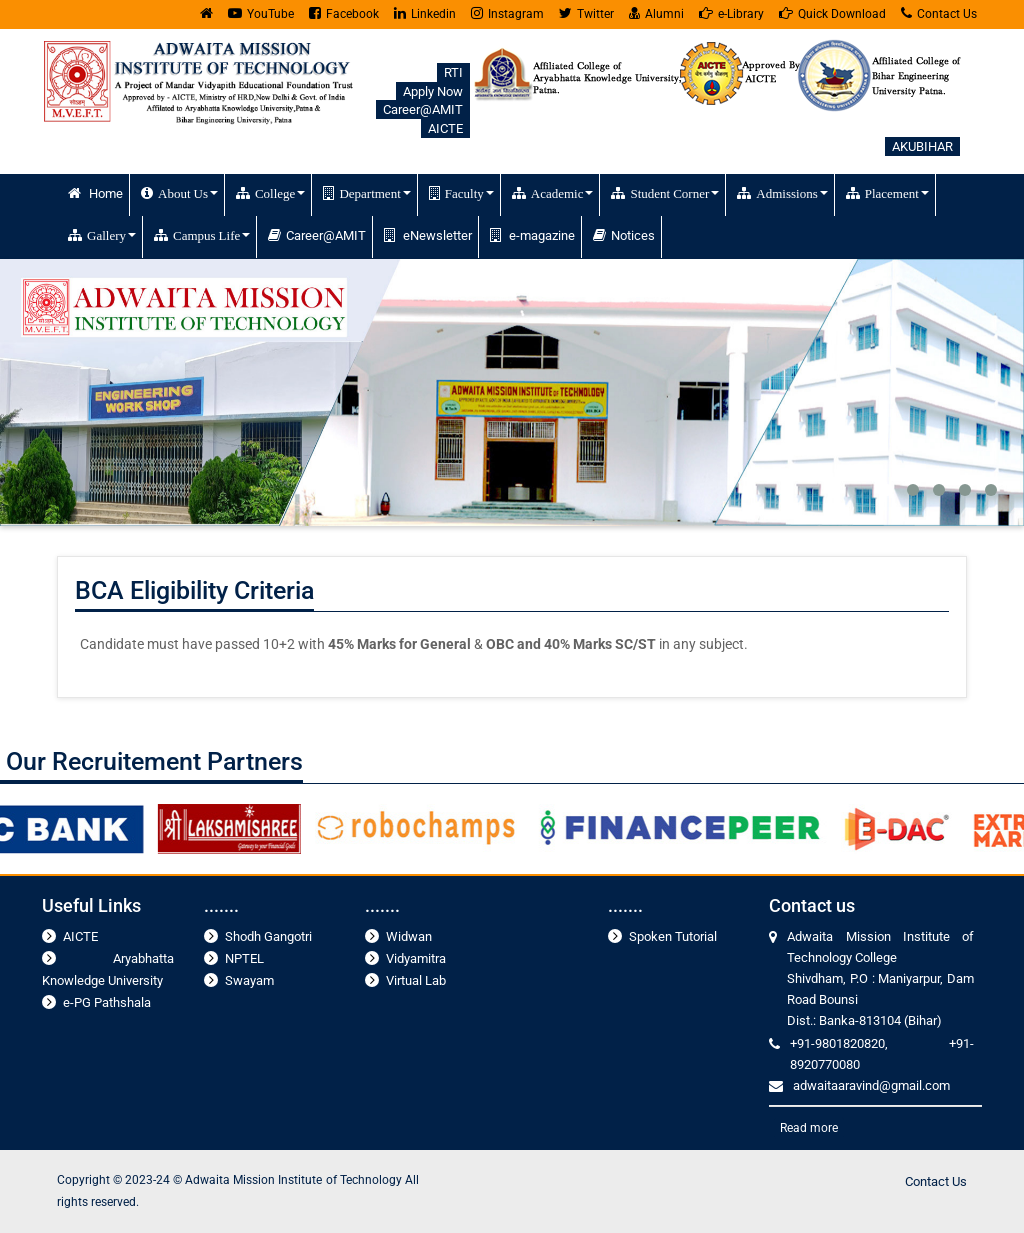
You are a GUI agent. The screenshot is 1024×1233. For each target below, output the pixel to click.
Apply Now (433, 91)
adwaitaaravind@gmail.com (871, 1085)
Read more (809, 1128)
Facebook (344, 13)
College (270, 193)
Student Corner (665, 193)
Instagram (507, 13)
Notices (624, 235)
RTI (453, 72)
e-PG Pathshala (107, 1002)
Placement (887, 193)
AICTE (445, 128)
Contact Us (939, 13)
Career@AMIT (423, 109)
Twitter (586, 13)
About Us (179, 193)
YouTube (261, 13)
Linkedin (425, 13)
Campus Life (202, 235)
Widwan (409, 936)
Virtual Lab (416, 980)
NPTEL (244, 958)
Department (366, 193)
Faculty (461, 193)
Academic (553, 193)
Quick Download (832, 13)
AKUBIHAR (922, 146)
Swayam (249, 980)
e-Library (731, 13)
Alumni (656, 13)
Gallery (102, 235)
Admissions (782, 193)
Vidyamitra (416, 958)
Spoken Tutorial (673, 936)
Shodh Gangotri (268, 936)
